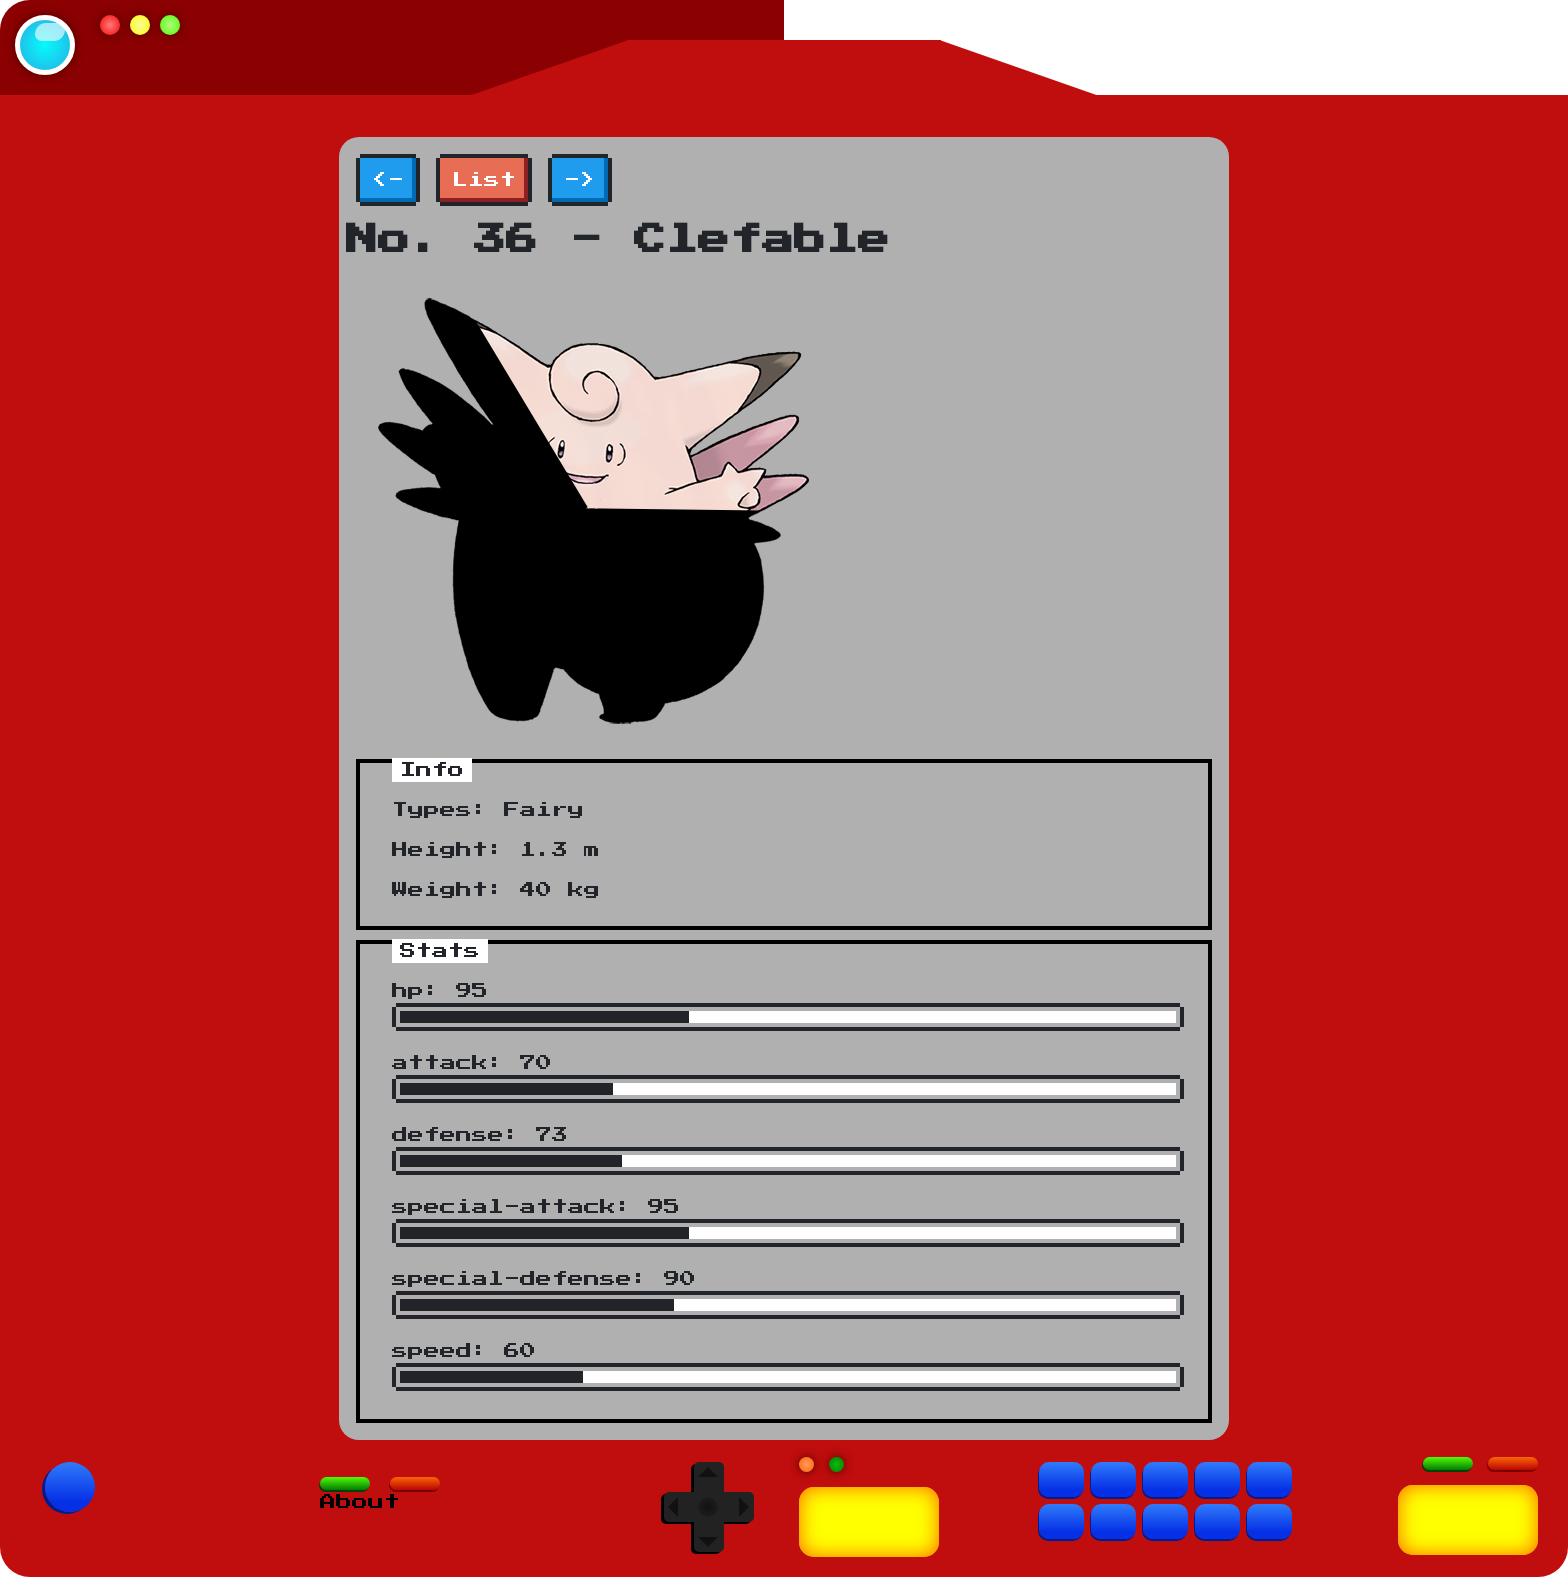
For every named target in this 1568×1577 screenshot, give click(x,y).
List (484, 180)
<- (388, 180)
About (360, 1502)
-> (580, 180)
